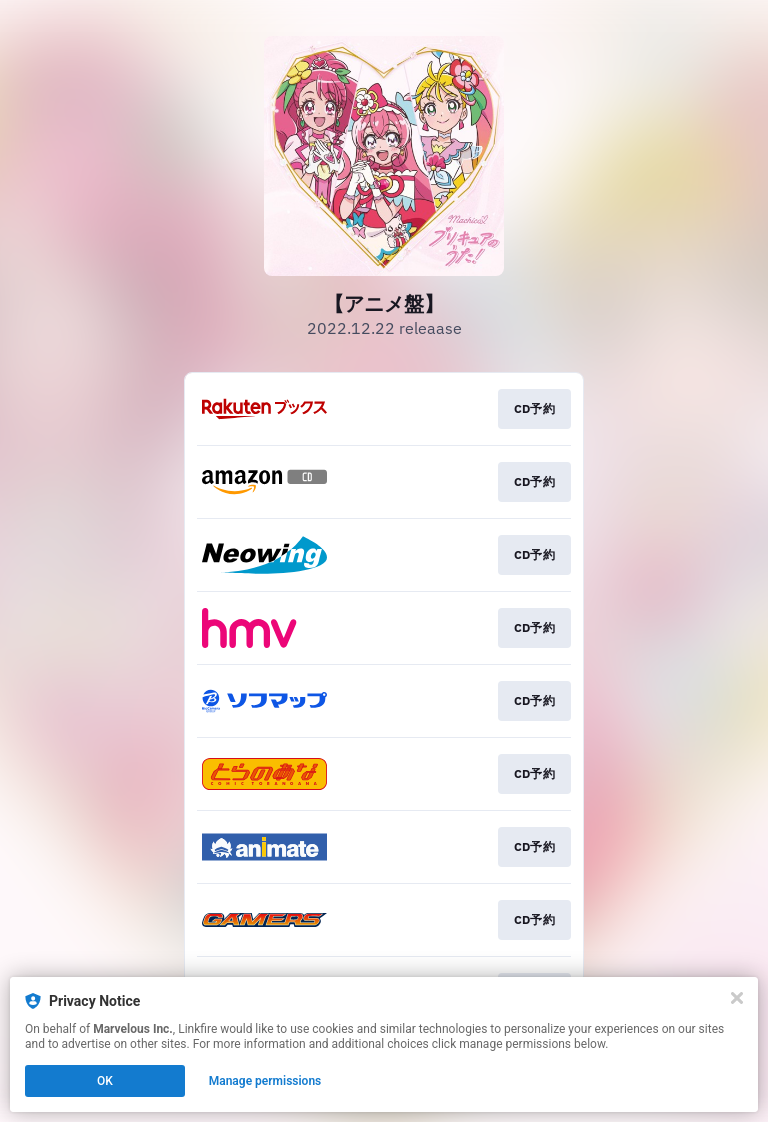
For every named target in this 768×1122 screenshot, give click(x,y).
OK (105, 1081)
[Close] (737, 998)
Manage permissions (265, 1081)
